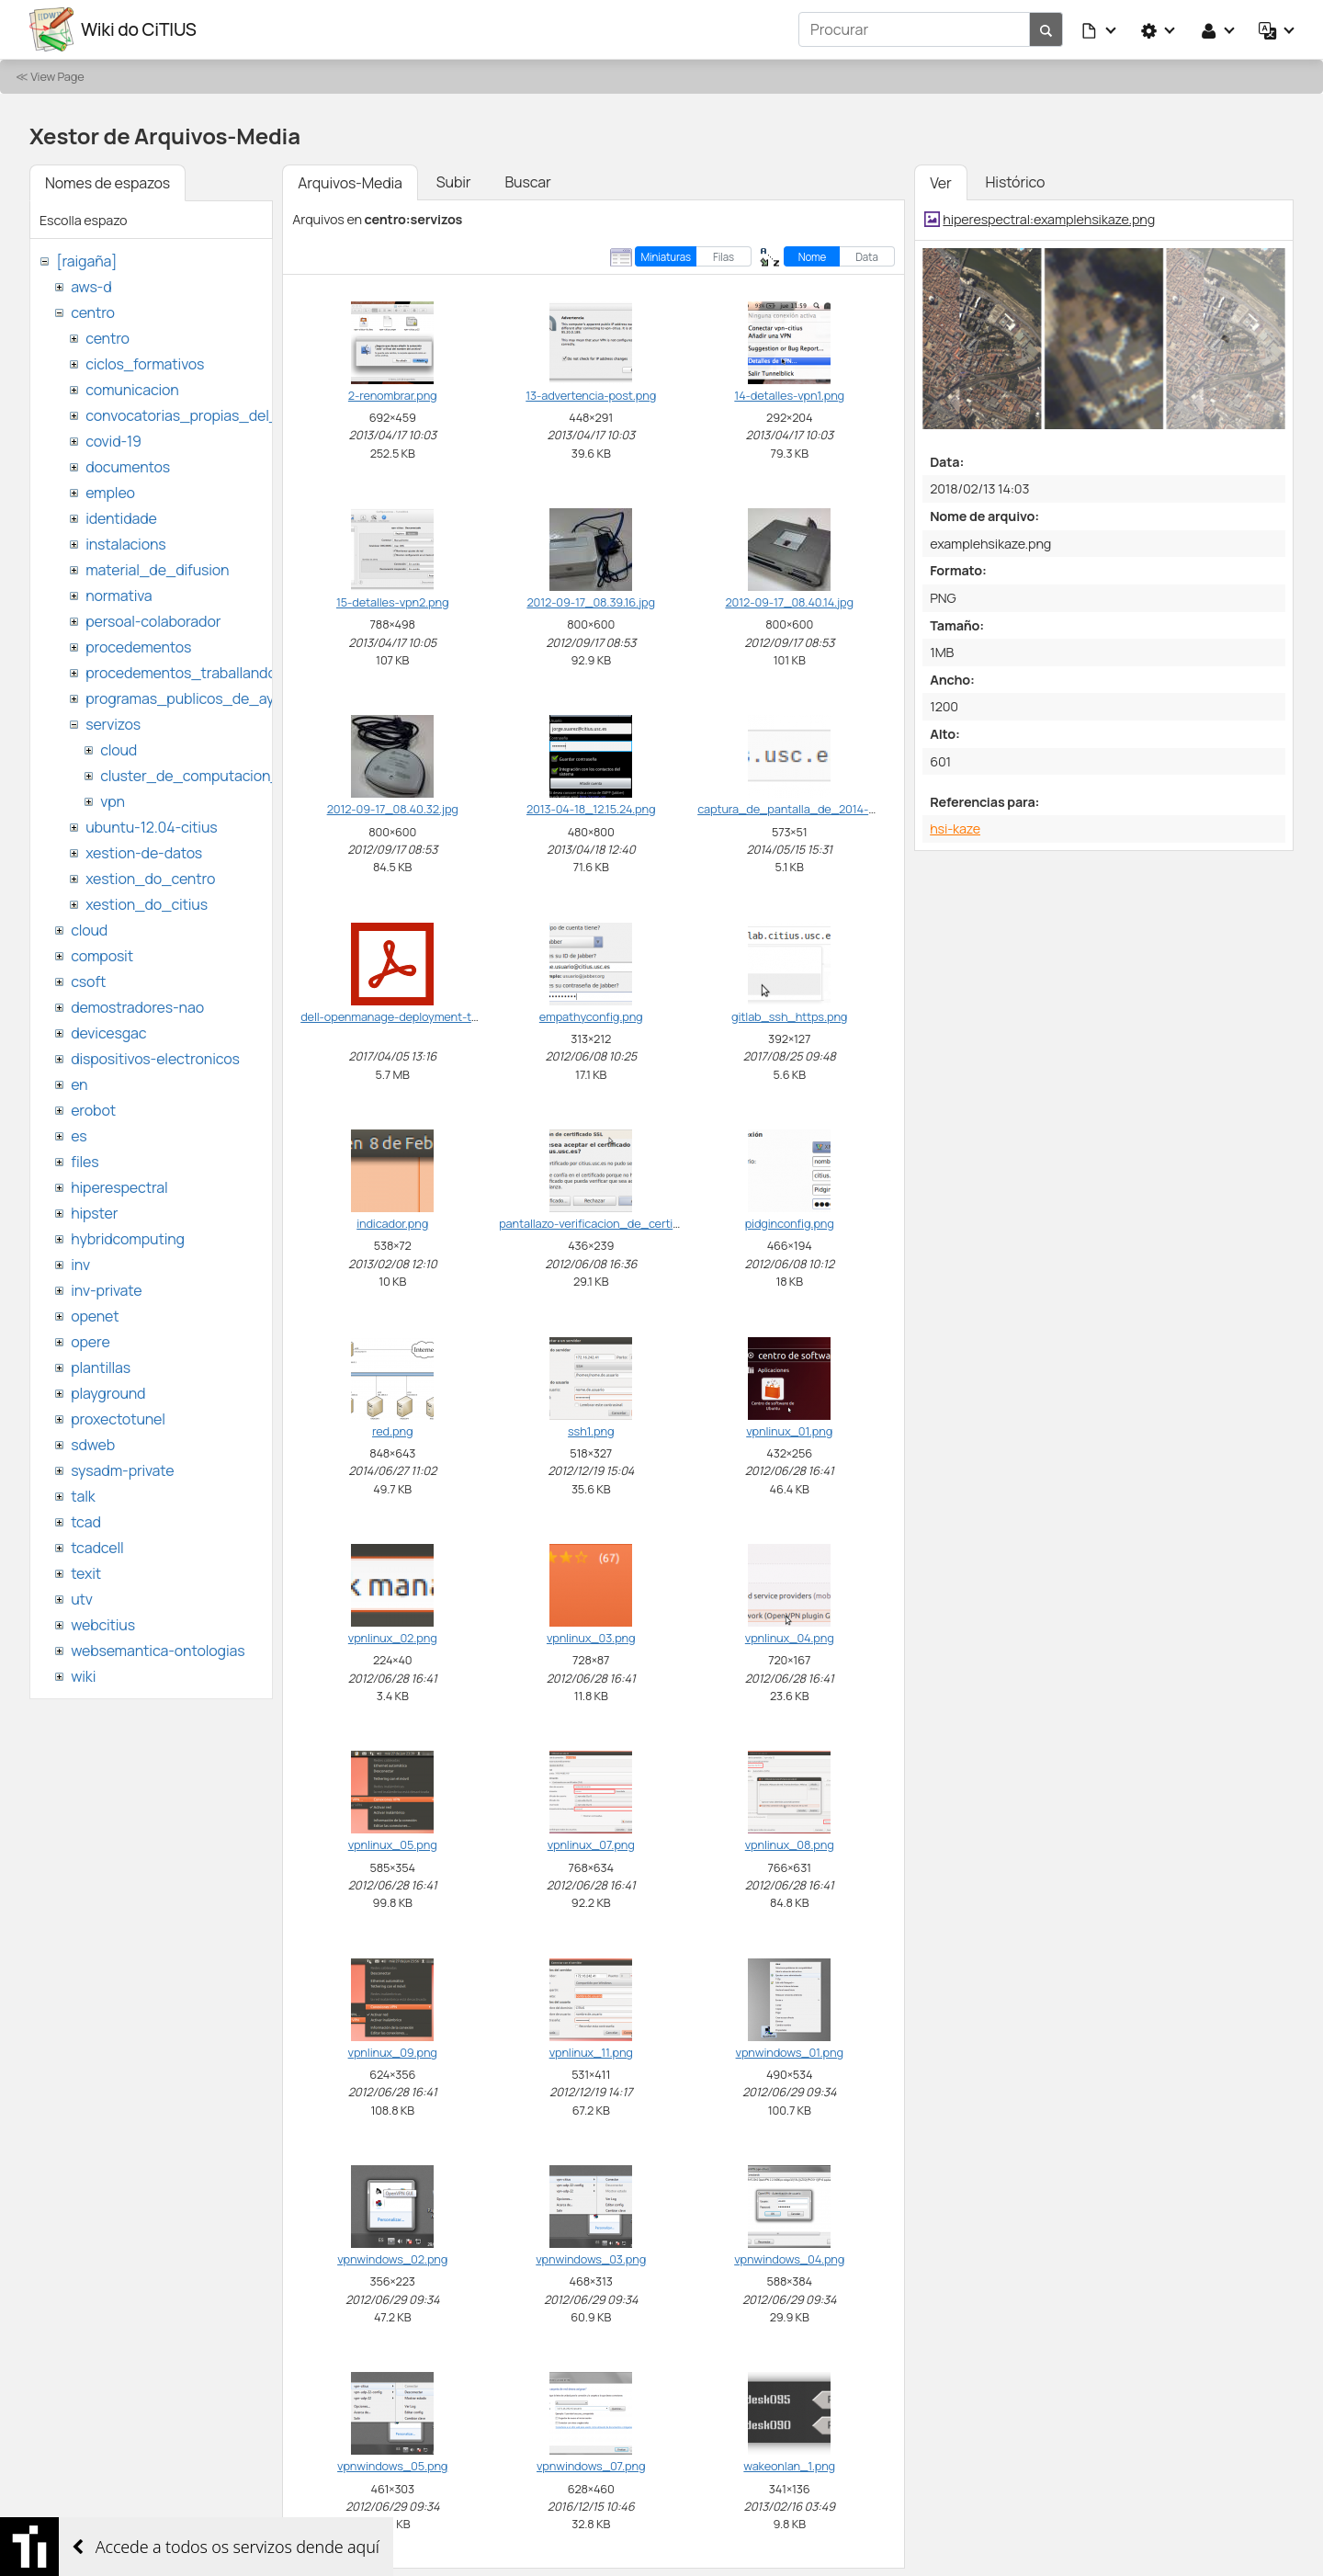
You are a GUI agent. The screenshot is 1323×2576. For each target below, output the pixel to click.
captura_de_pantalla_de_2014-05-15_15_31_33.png (837, 808)
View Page (57, 76)
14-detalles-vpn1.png (789, 395)
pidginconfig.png (789, 1223)
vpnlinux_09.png (392, 2052)
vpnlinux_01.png (789, 1431)
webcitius (103, 1625)
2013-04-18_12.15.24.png (590, 808)
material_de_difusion (157, 570)
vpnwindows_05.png (392, 2465)
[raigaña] (86, 261)
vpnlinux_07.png (591, 1844)
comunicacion (131, 390)
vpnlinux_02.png (392, 1637)
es (78, 1136)
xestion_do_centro (150, 878)
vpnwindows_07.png (591, 2465)
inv (80, 1264)
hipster (94, 1213)
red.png (392, 1431)
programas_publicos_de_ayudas (196, 698)
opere (90, 1342)
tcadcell (97, 1548)
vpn (112, 801)
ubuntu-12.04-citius (151, 827)
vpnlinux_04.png (789, 1637)
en (79, 1084)
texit (86, 1573)
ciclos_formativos (144, 364)
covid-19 (113, 441)
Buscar (527, 182)
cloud (118, 750)
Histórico (1016, 182)
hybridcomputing (128, 1239)
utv (82, 1599)
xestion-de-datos (143, 853)
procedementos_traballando (181, 673)
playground (108, 1393)
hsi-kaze (955, 828)
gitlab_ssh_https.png (789, 1016)
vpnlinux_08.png (789, 1844)
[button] (1099, 29)
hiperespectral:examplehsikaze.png (1049, 219)
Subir (453, 182)
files (84, 1162)
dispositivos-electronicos (155, 1059)
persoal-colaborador (152, 621)
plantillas (100, 1367)
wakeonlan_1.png (789, 2465)
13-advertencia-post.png (591, 395)
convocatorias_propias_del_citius (199, 415)
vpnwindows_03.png (591, 2259)
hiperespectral (119, 1187)
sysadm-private (122, 1470)
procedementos (138, 647)
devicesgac (108, 1033)
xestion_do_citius (146, 904)
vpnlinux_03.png (591, 1637)
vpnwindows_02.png (392, 2259)
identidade (121, 518)
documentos (127, 467)
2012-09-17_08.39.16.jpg (590, 602)
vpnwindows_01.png (789, 2052)
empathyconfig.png (591, 1016)
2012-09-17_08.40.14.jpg (789, 602)
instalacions (125, 544)
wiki (83, 1676)
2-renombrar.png (392, 395)
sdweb (93, 1445)
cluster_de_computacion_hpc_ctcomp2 (236, 776)
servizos (113, 724)
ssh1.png (591, 1431)
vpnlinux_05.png (392, 1844)
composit (102, 956)
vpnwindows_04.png (789, 2259)
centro (93, 312)
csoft (88, 981)
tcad (86, 1522)
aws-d (91, 287)
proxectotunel (118, 1419)
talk (83, 1496)
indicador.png (392, 1223)
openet (95, 1316)
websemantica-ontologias (157, 1650)
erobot (93, 1110)
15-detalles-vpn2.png (392, 602)
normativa (118, 595)
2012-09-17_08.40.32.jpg (392, 808)
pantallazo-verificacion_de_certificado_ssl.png (625, 1223)
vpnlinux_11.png (591, 2052)
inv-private (106, 1290)
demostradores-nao (137, 1007)
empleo (110, 492)
